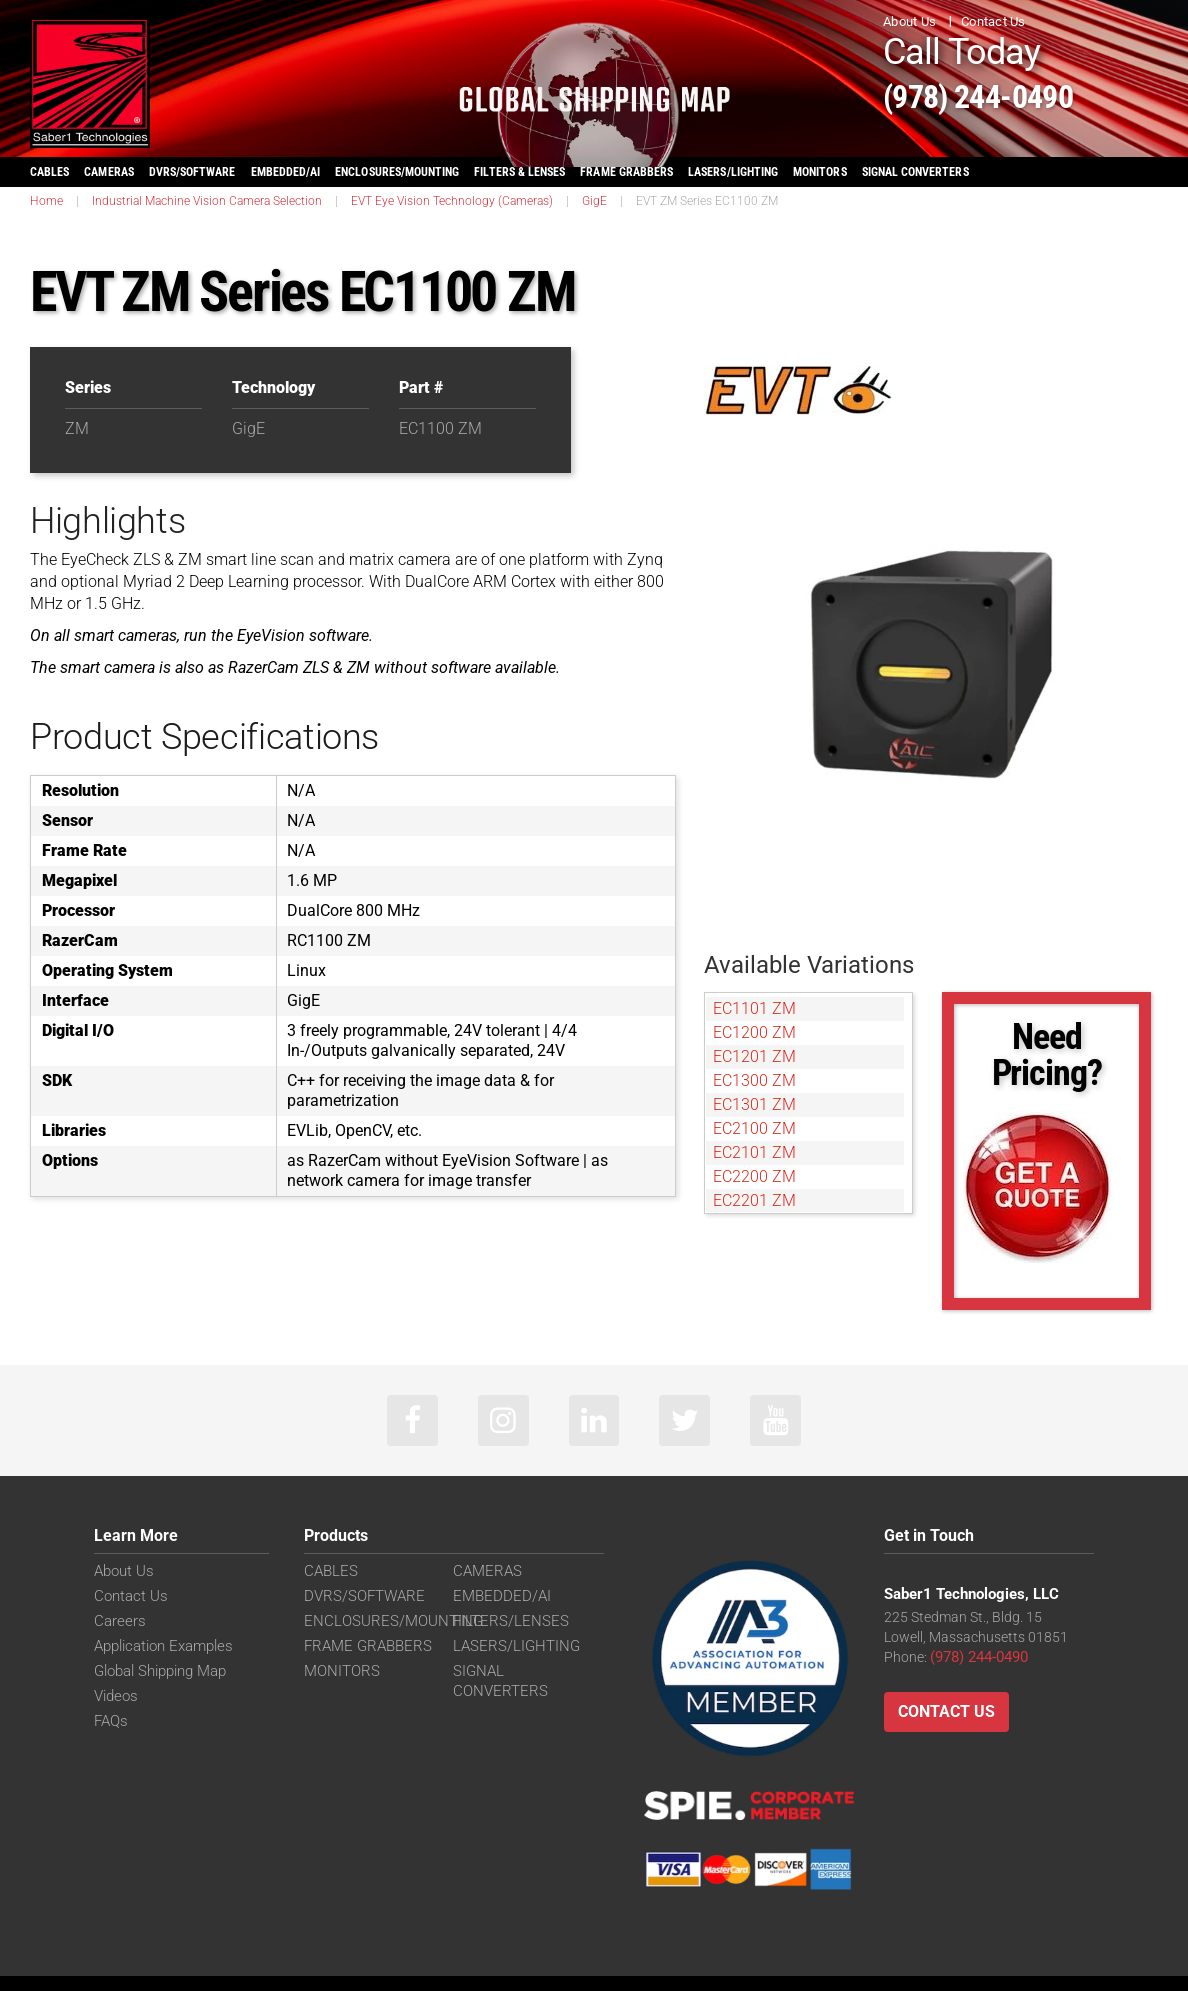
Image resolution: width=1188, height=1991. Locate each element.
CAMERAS (108, 172)
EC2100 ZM (754, 1128)
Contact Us (993, 21)
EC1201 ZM (754, 1056)
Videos (115, 1700)
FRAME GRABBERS (626, 172)
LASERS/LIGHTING (733, 172)
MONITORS (819, 172)
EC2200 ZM (754, 1176)
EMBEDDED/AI (286, 172)
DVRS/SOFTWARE (192, 172)
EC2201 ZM (754, 1200)
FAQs (110, 1725)
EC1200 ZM (754, 1032)
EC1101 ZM (754, 1008)
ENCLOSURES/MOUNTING (385, 1625)
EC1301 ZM (754, 1104)
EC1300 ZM (754, 1080)
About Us (909, 21)
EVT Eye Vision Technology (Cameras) (452, 201)
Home (46, 201)
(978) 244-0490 (1008, 93)
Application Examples (160, 1650)
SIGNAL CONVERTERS (915, 172)
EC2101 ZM (754, 1152)
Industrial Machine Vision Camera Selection (207, 201)
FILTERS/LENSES (505, 1625)
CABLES (49, 172)
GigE (594, 201)
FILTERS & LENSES (519, 172)
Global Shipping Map (158, 1675)
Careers (118, 1625)
